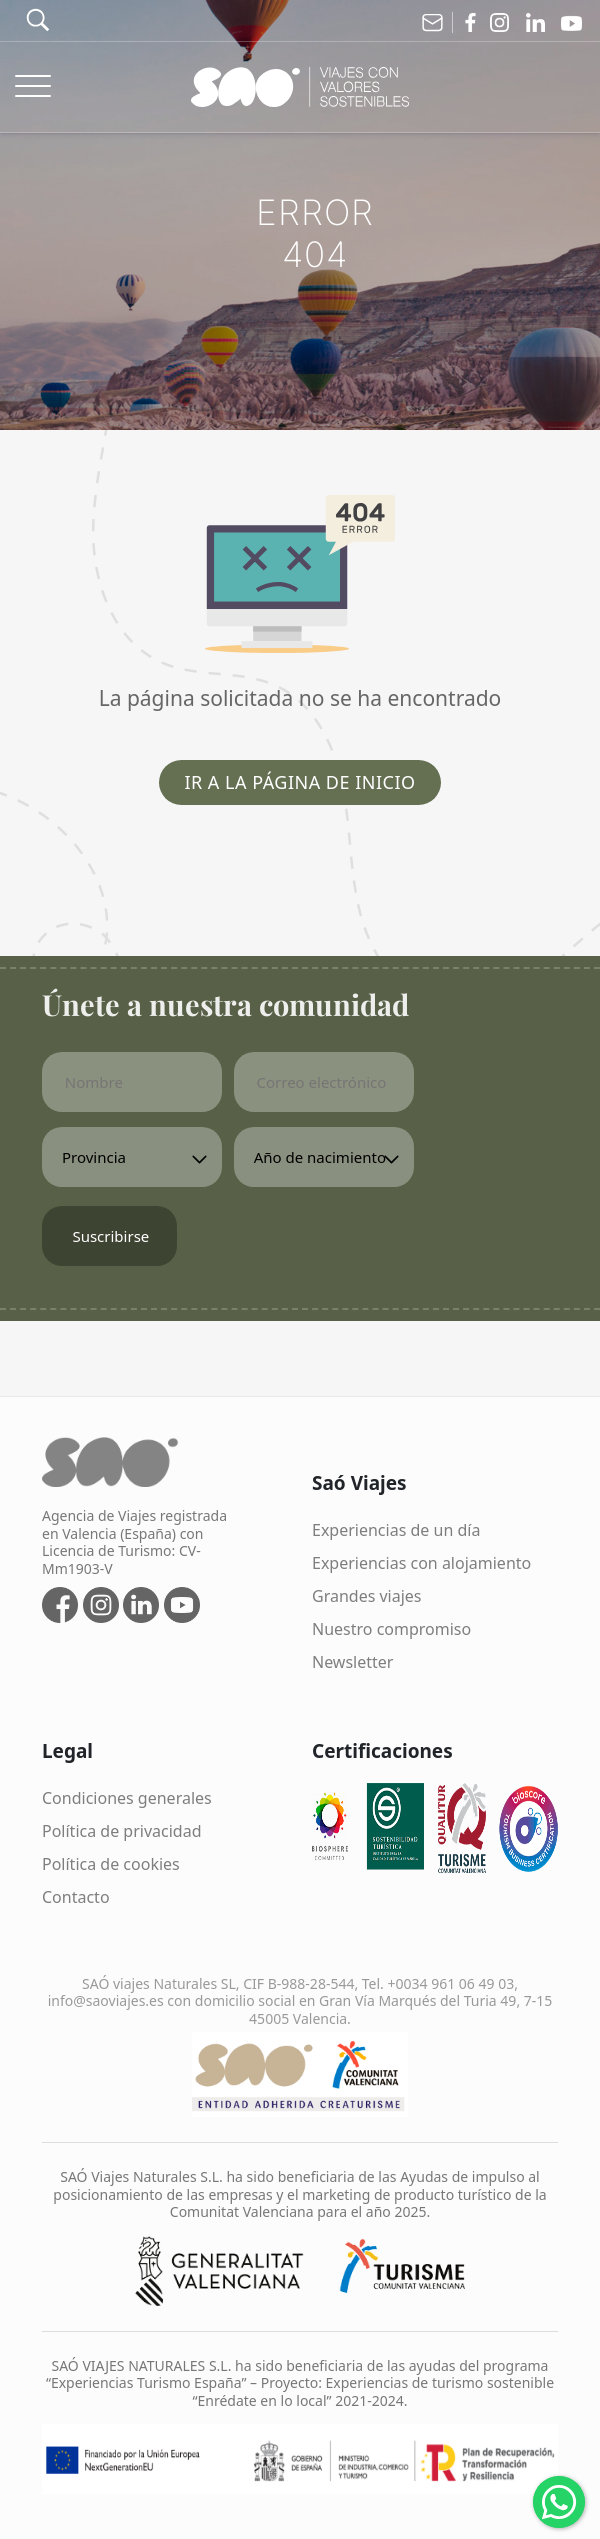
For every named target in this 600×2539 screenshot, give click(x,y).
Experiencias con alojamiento (421, 1563)
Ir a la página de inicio (299, 782)
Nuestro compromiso (391, 1629)
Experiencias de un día (396, 1530)
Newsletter (352, 1662)
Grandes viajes (367, 1596)
